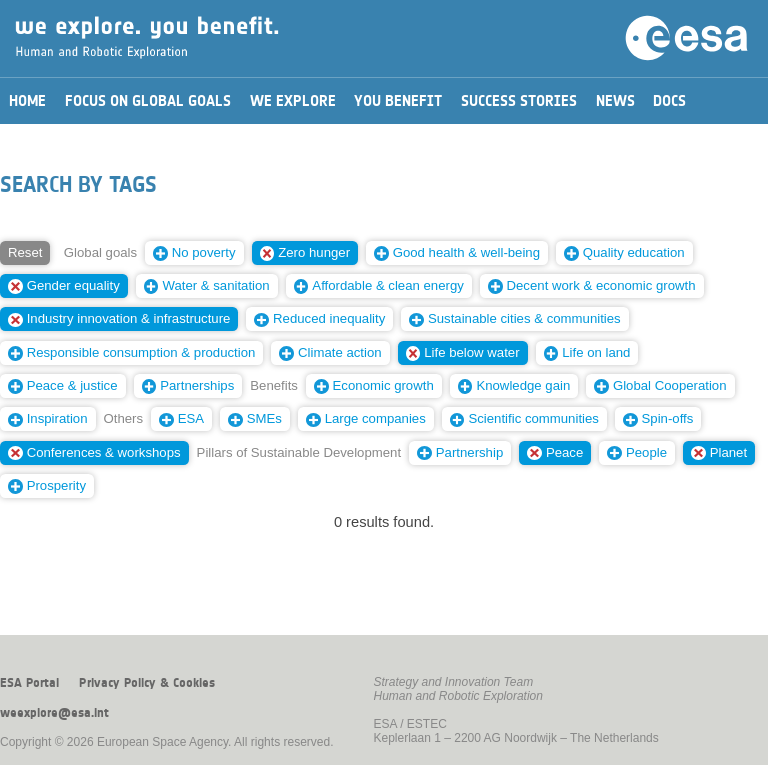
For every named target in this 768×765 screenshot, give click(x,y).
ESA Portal (29, 683)
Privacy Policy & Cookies (147, 683)
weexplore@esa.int (54, 713)
